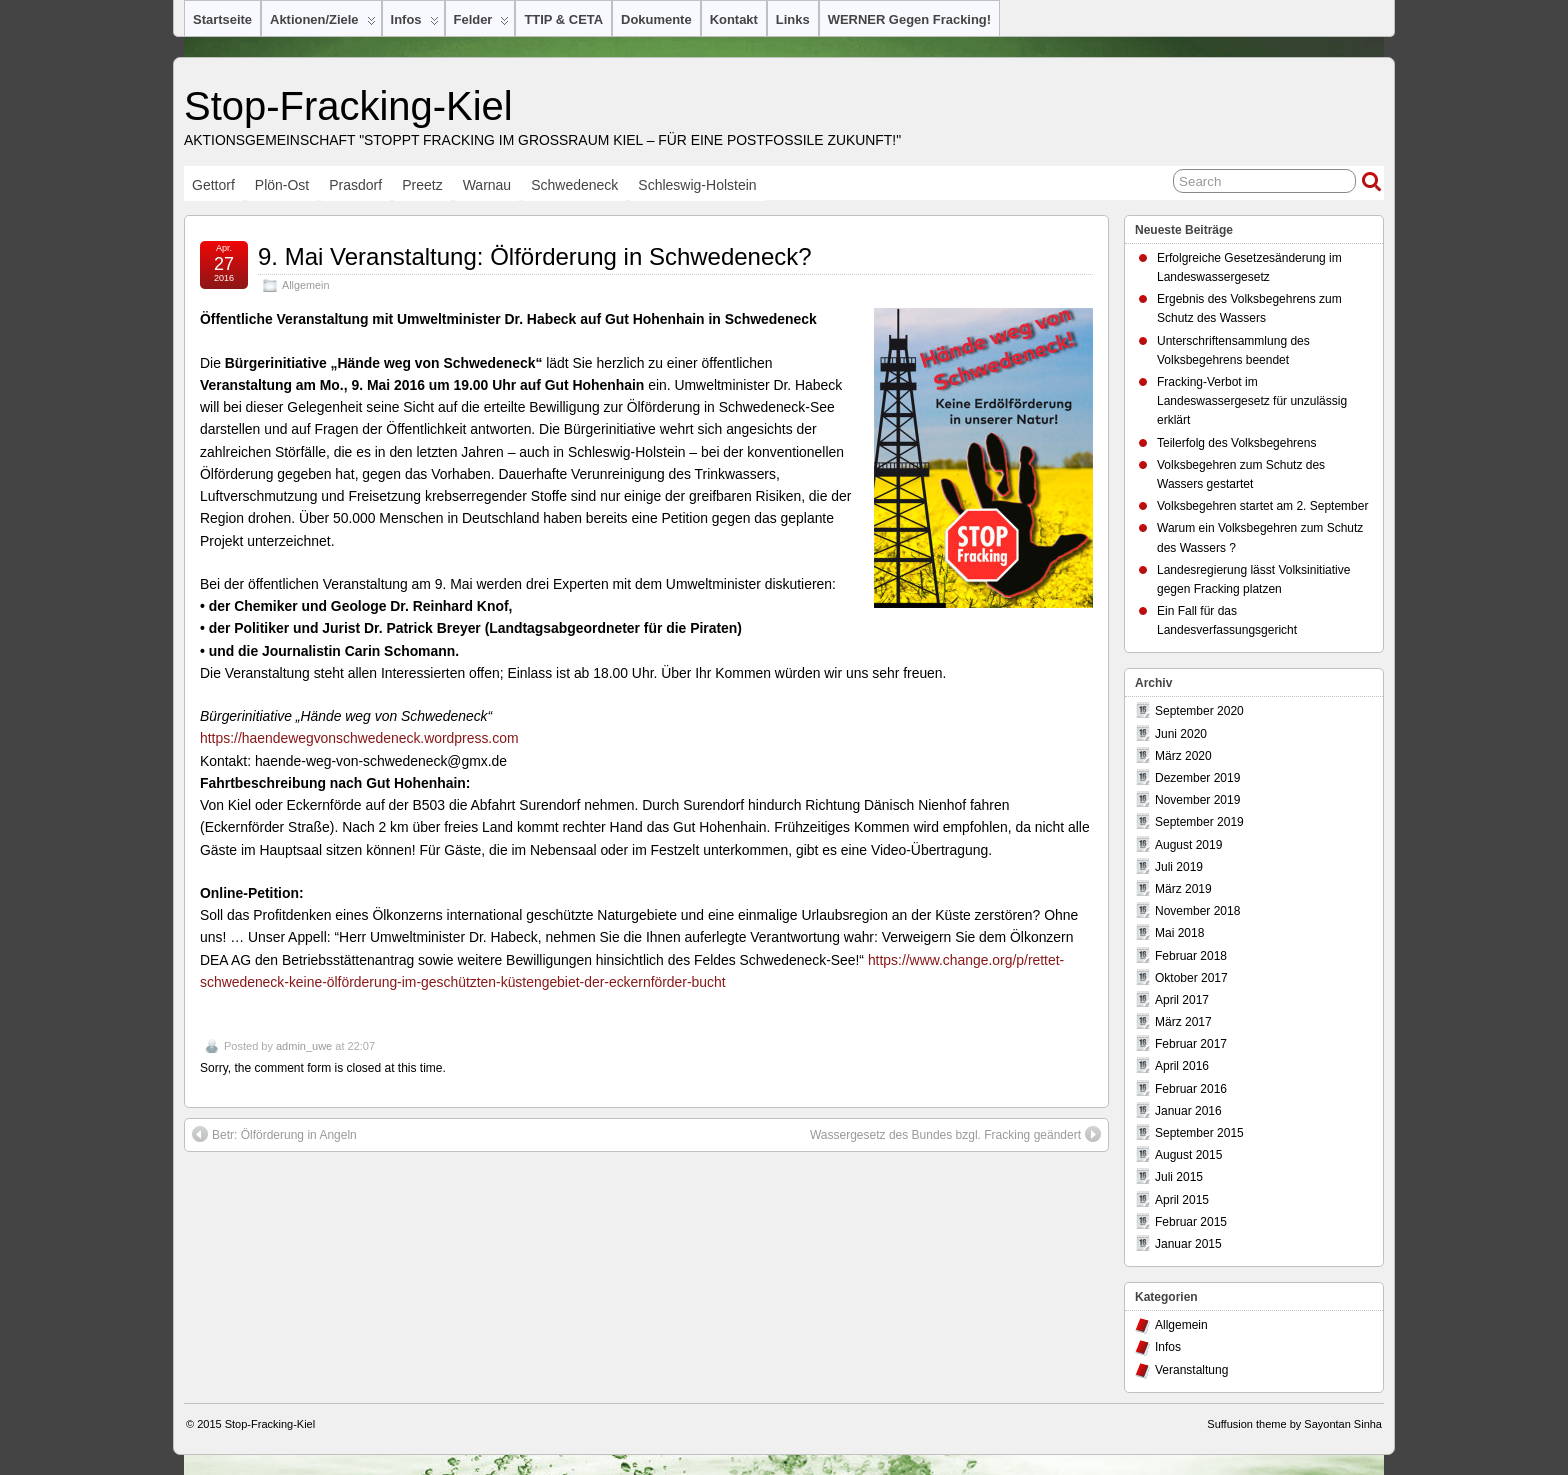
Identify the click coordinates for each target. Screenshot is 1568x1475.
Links (793, 19)
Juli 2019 (1179, 867)
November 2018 (1197, 911)
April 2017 (1182, 1000)
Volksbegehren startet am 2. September (1262, 506)
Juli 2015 (1179, 1177)
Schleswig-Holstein (697, 185)
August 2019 (1188, 845)
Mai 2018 (1179, 933)
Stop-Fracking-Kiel (348, 106)
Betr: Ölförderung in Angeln (274, 1134)
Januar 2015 (1188, 1244)
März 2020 (1183, 756)
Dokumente (656, 19)
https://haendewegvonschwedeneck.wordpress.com (359, 738)
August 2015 (1188, 1155)
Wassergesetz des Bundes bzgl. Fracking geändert (955, 1134)
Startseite (222, 19)
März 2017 (1183, 1022)
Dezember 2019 (1197, 778)
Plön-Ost (282, 185)
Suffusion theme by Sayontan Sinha (1294, 1424)
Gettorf (213, 185)
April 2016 (1182, 1066)
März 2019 (1183, 889)
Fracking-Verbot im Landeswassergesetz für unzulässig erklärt (1252, 401)
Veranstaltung (1191, 1370)
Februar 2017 (1191, 1044)
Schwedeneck (574, 185)
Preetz (422, 185)
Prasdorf (355, 185)
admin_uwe (304, 1046)
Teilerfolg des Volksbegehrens (1236, 443)
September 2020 (1199, 711)
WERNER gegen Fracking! (909, 19)
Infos (415, 24)
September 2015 (1199, 1133)
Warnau (487, 185)
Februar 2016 (1191, 1089)
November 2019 (1197, 800)
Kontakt (734, 19)
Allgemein (305, 285)
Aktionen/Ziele (323, 24)
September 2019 (1199, 822)
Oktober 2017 (1191, 978)
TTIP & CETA (563, 19)
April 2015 (1182, 1200)
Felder (482, 24)
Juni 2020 (1181, 734)
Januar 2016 (1188, 1111)
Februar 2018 (1191, 956)
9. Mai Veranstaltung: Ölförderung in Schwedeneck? (535, 256)
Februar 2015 (1191, 1222)
